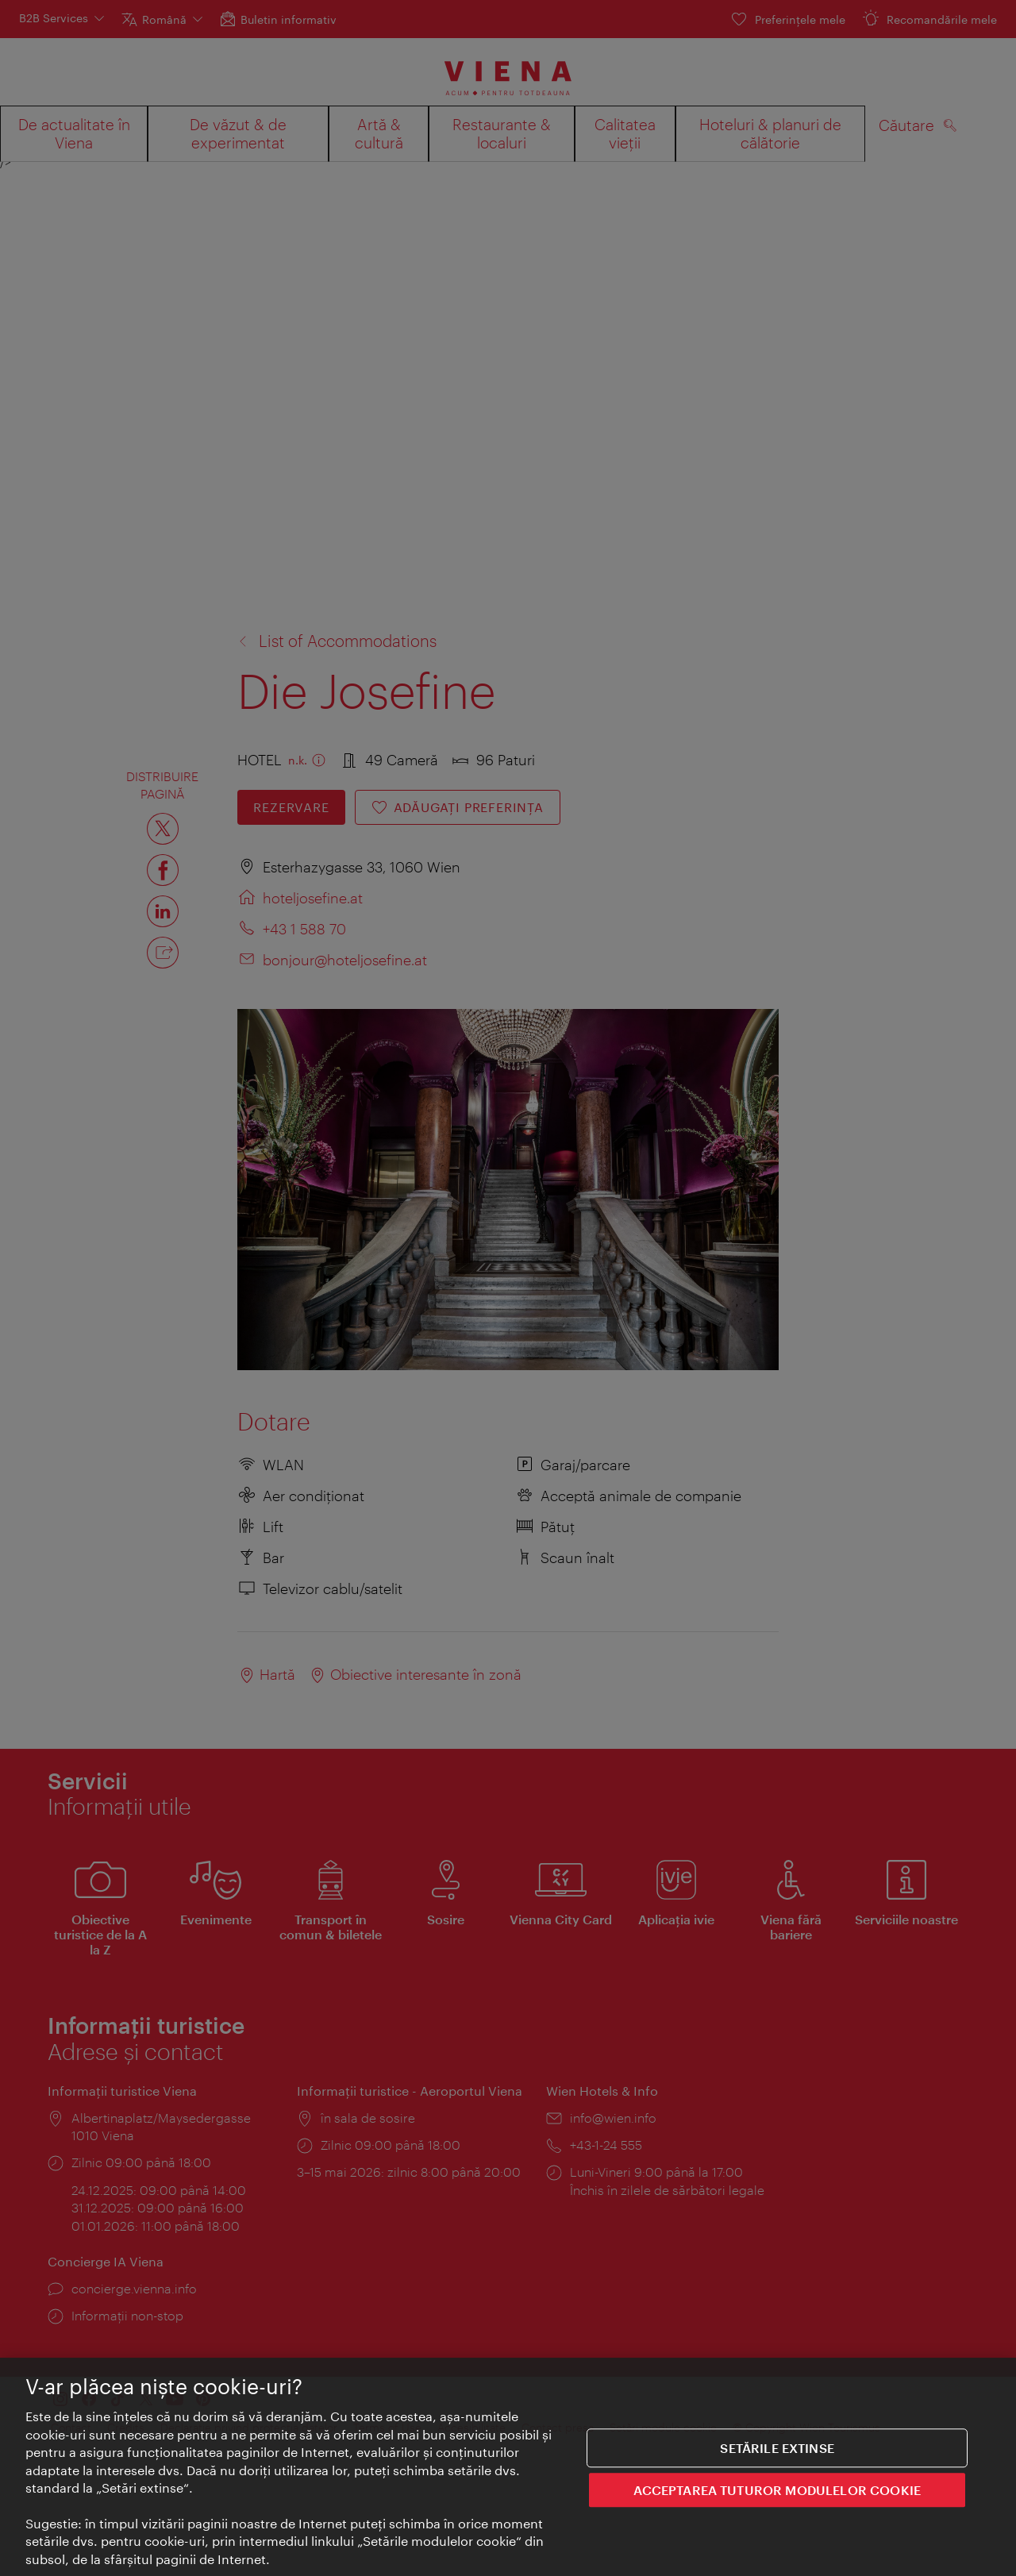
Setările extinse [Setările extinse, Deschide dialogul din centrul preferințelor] (777, 2451)
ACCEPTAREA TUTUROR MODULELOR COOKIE (777, 2493)
